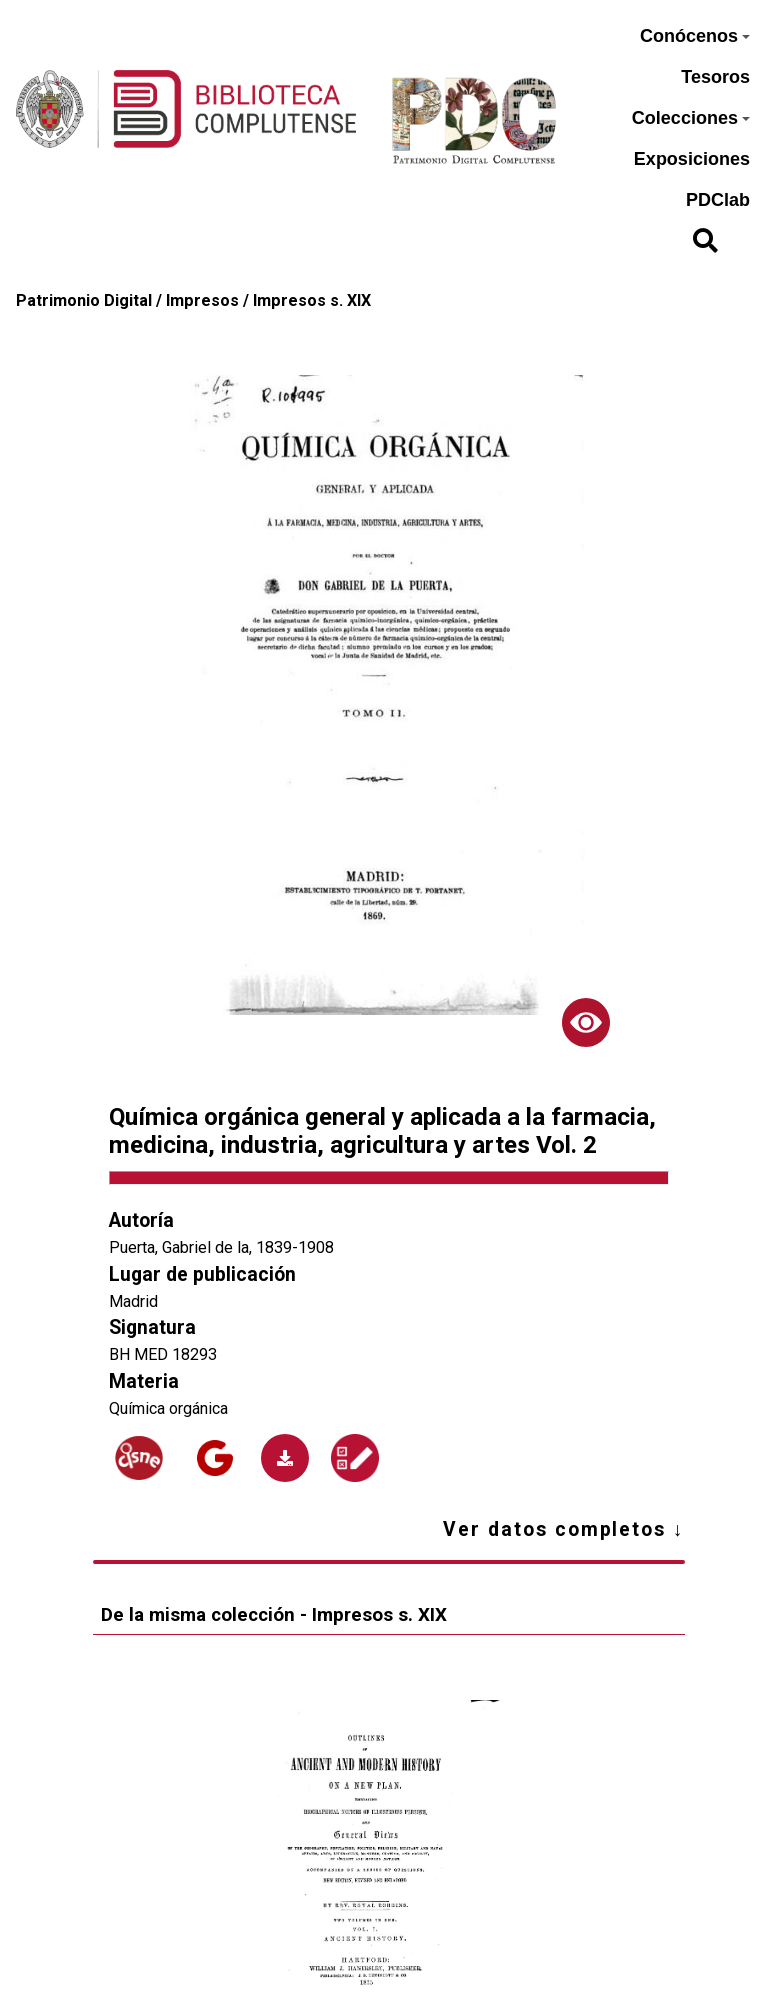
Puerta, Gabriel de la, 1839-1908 (221, 1247)
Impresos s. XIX (312, 300)
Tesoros (715, 77)
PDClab (718, 200)
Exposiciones (692, 159)
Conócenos (695, 36)
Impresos (202, 300)
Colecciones (691, 118)
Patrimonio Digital (84, 300)
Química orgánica (168, 1408)
